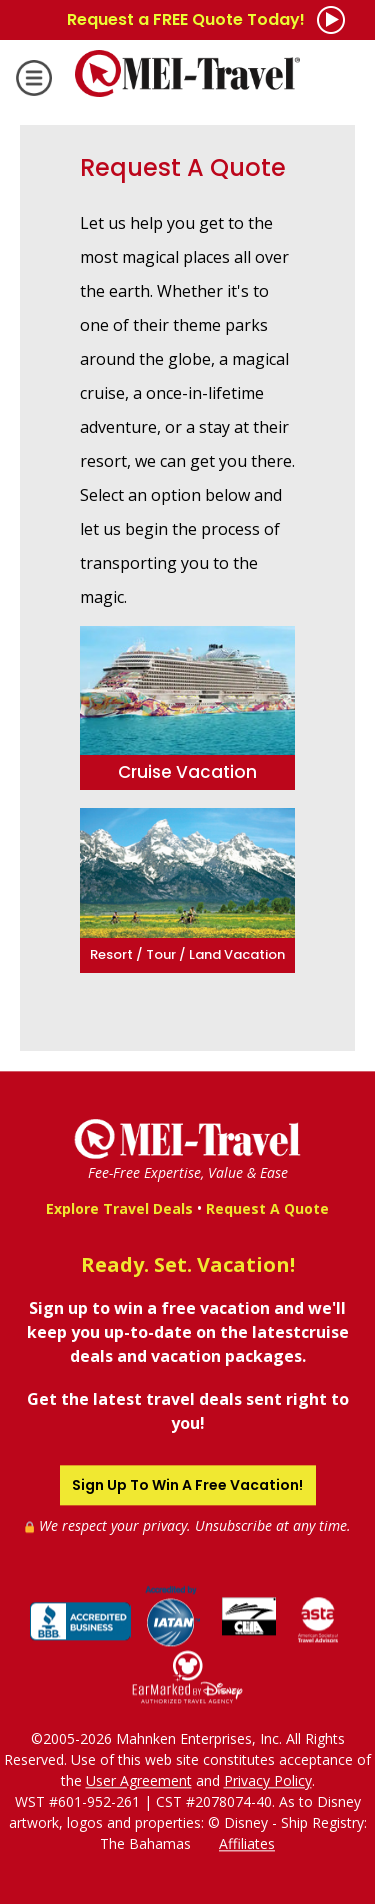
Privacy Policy (268, 1780)
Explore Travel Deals (119, 1208)
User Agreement (139, 1780)
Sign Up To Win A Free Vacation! (187, 1485)
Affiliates (247, 1843)
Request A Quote (267, 1208)
